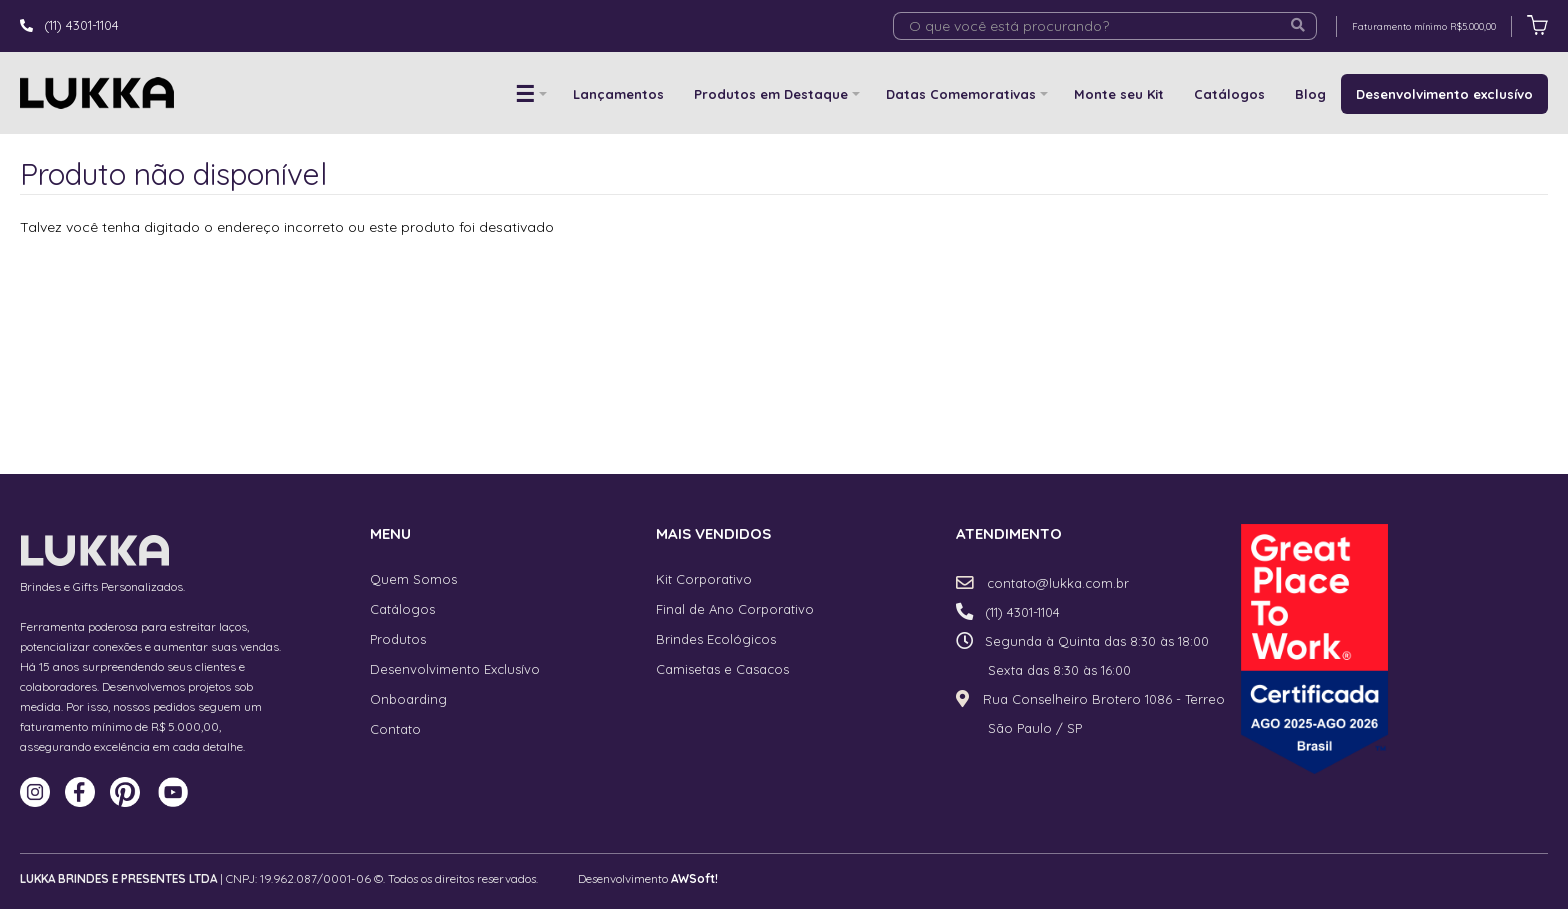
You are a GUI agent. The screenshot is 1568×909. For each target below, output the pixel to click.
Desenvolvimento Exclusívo (455, 669)
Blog (1310, 94)
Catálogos (1229, 94)
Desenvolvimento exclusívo (1444, 94)
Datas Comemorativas (961, 94)
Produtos (398, 639)
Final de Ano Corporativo (735, 609)
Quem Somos (413, 579)
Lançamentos (618, 94)
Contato (395, 729)
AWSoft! (694, 878)
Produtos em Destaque (771, 94)
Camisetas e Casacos (722, 669)
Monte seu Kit (1119, 94)
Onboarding (408, 699)
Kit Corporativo (704, 579)
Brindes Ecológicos (716, 639)
